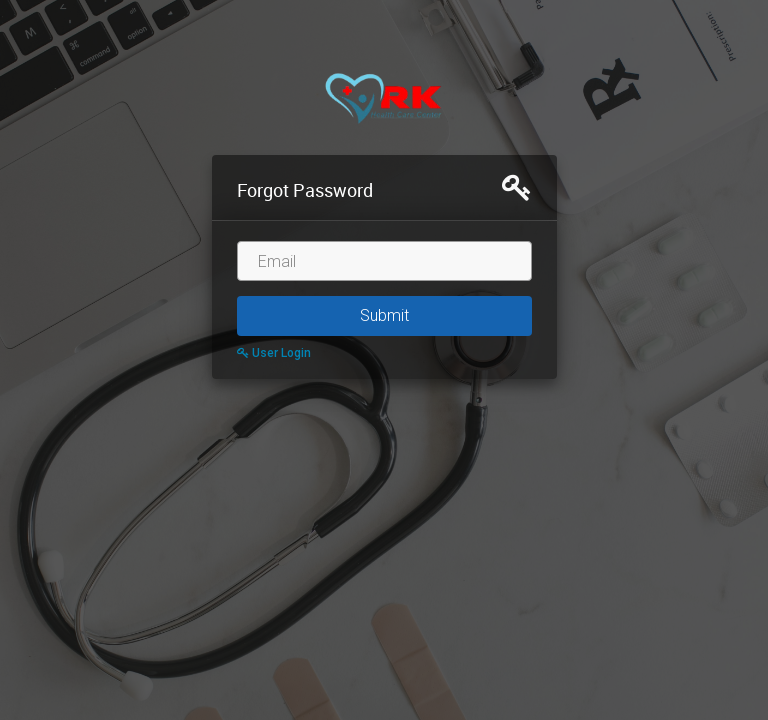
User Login (274, 353)
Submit (384, 315)
